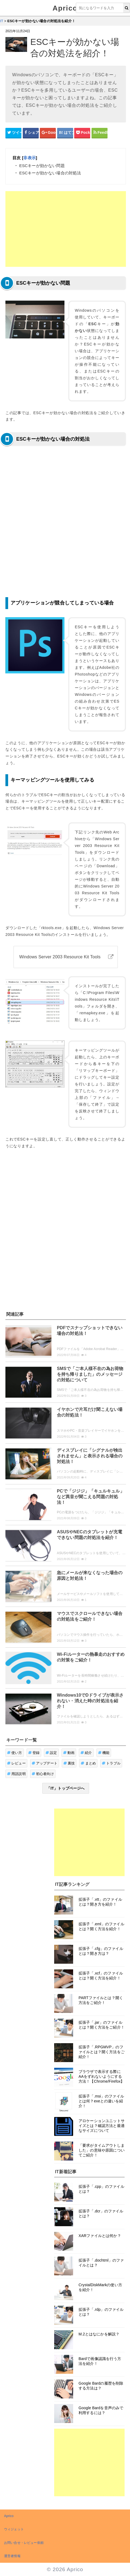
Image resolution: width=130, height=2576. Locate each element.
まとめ (88, 1763)
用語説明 (16, 1774)
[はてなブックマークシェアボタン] (65, 133)
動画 (69, 1753)
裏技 (69, 1763)
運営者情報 (12, 2556)
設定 (51, 1753)
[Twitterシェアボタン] (13, 133)
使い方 (14, 1753)
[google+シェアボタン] (48, 133)
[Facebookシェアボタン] (31, 133)
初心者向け (43, 1774)
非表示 (29, 157)
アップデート (44, 1763)
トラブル (111, 1763)
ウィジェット (14, 2529)
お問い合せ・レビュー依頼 (24, 2543)
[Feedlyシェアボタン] (100, 133)
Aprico (65, 8)
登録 (34, 1753)
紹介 (86, 1753)
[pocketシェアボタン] (82, 133)
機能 (104, 1753)
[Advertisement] (65, 229)
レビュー (16, 1763)
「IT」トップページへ (65, 1788)
